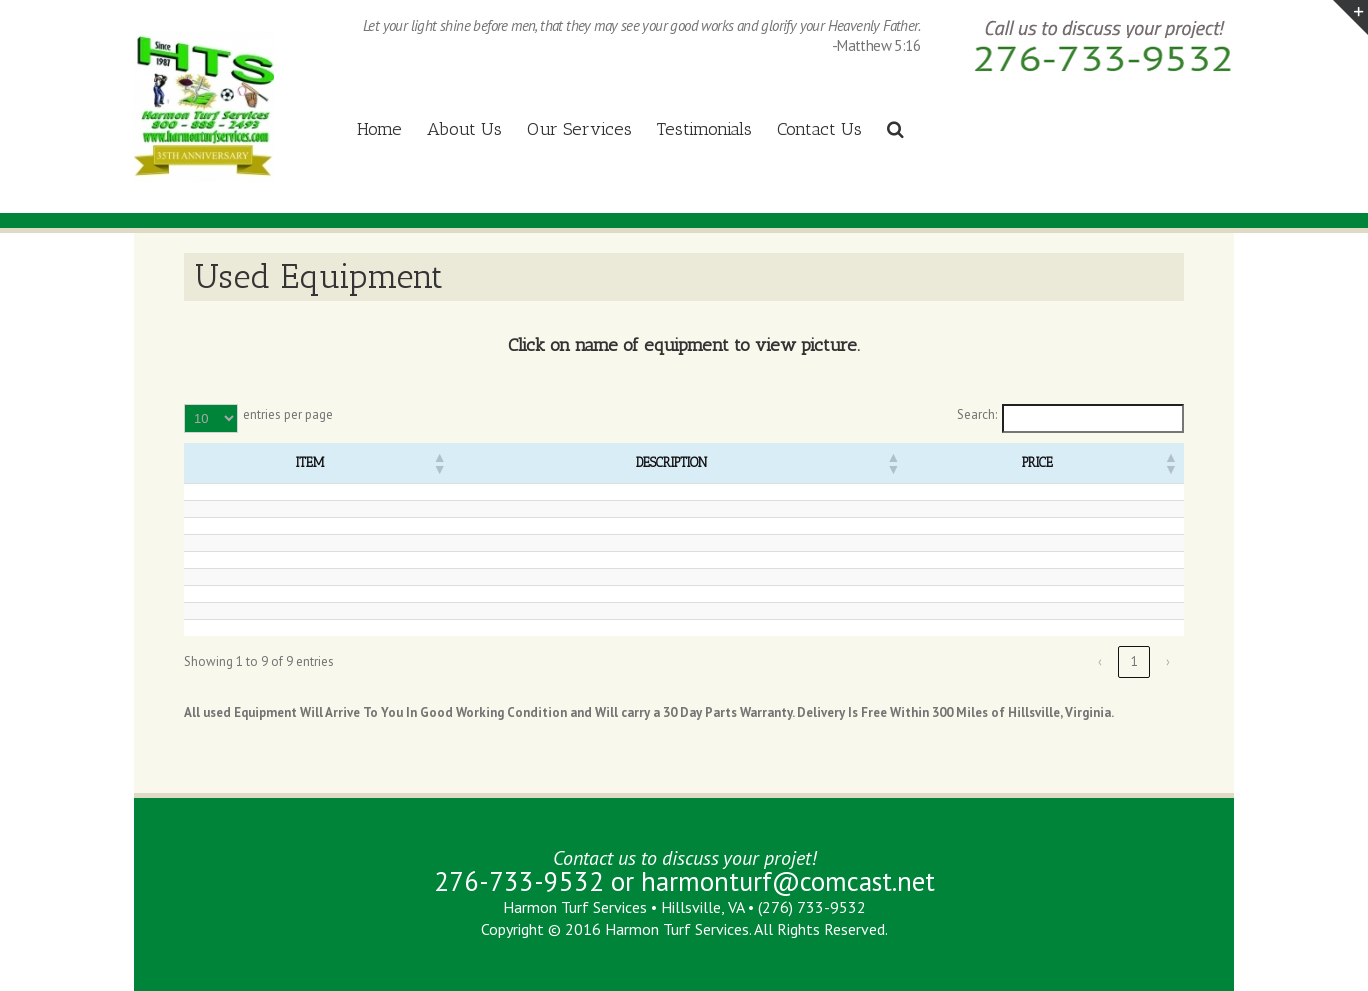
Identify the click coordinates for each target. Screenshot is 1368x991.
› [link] (1168, 661)
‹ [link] (1100, 661)
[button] (439, 463)
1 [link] (1134, 661)
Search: (977, 414)
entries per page (288, 414)
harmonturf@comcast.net (788, 881)
